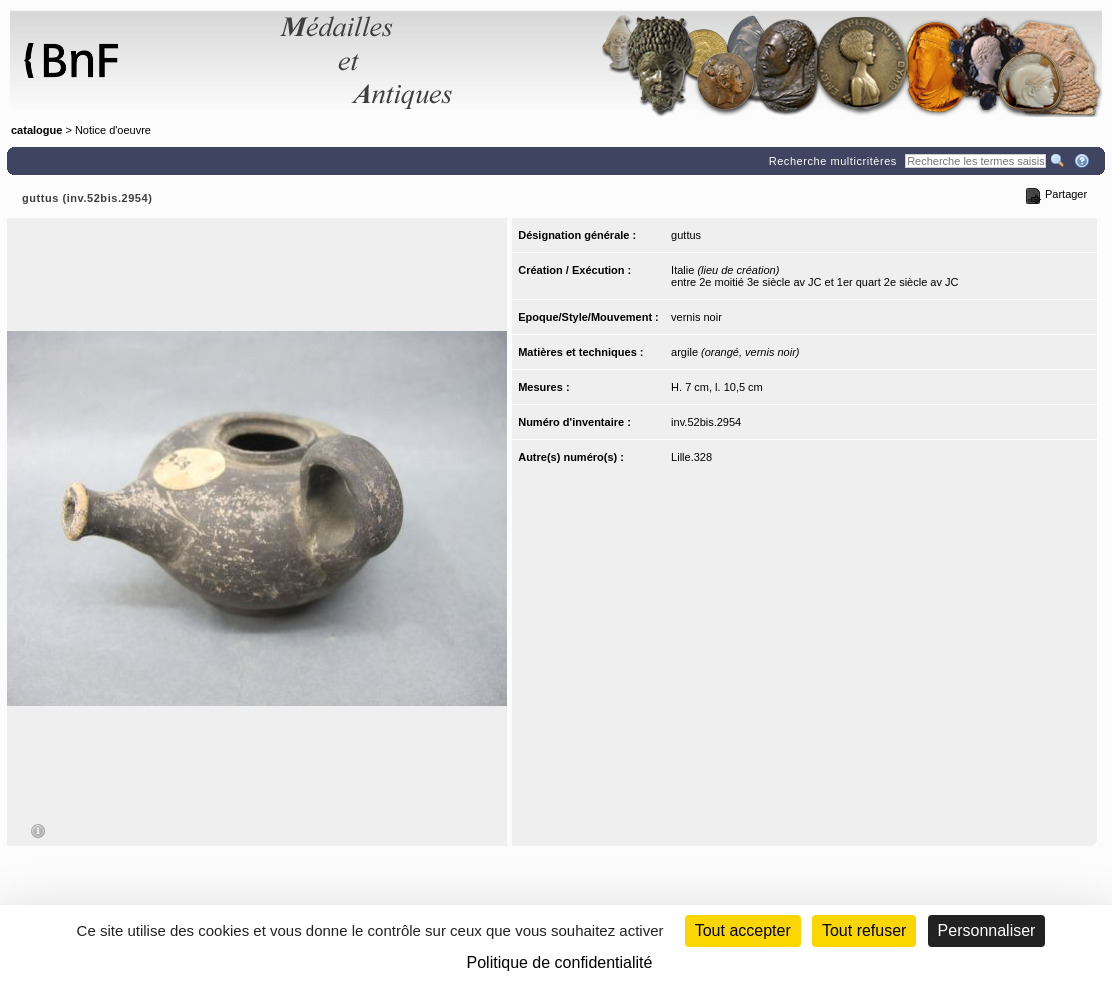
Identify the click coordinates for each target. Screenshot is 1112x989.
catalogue (36, 130)
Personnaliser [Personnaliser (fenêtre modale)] (987, 930)
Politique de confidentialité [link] (560, 962)
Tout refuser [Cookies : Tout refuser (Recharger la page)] (864, 930)
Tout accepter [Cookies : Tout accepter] (743, 930)
